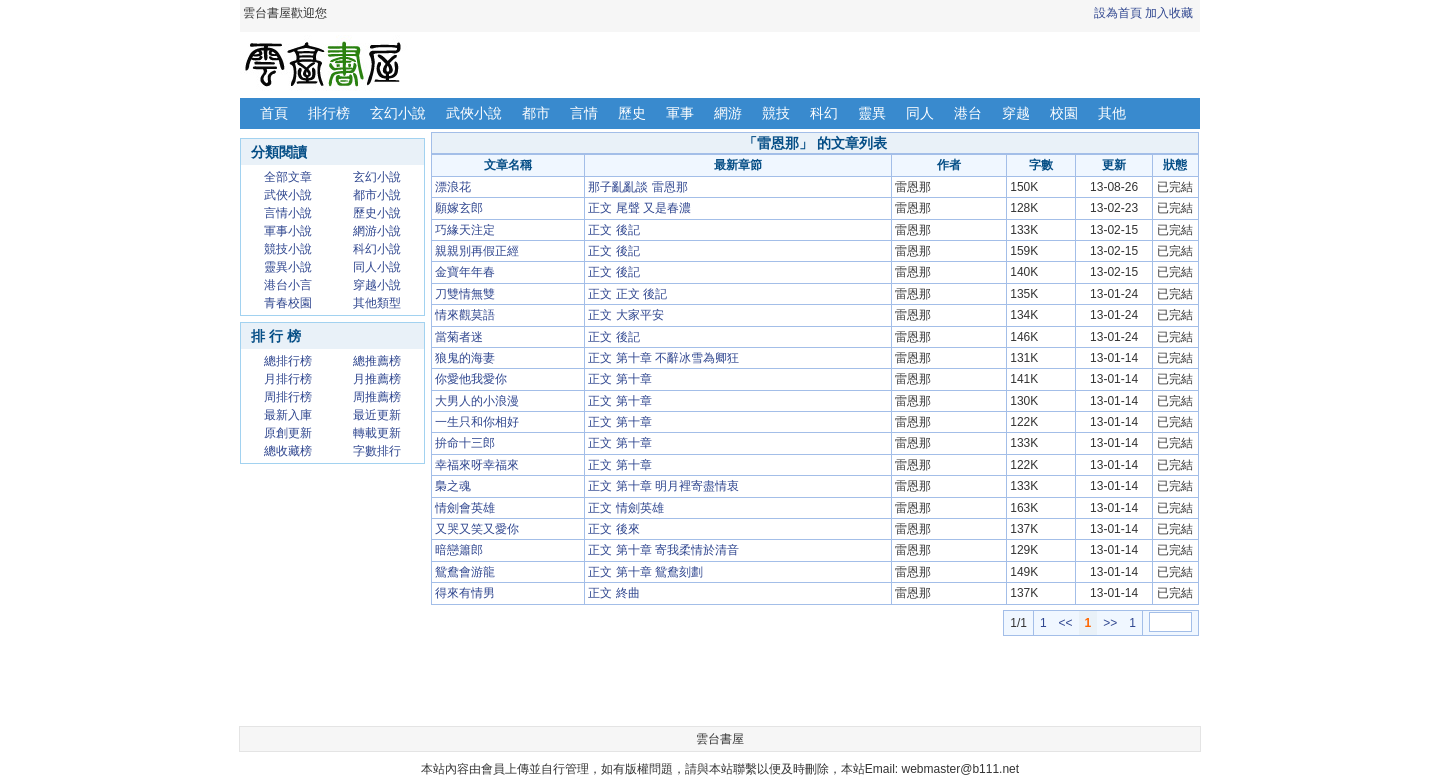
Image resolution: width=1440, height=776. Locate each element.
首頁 (274, 113)
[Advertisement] (815, 681)
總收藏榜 (288, 451)
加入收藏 (1169, 13)
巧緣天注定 (465, 230)
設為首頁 (1118, 13)
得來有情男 (465, 593)
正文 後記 (613, 230)
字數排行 (377, 451)
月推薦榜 (377, 379)
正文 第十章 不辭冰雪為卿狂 (663, 358)
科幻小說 (377, 249)
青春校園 (288, 303)
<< (1066, 623)
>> (1110, 623)
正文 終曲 (613, 593)
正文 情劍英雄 (625, 508)
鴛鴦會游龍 (465, 572)
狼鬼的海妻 (465, 358)
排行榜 (329, 113)
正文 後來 (613, 529)
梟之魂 (453, 486)
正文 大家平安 (625, 315)
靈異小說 (288, 267)
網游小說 (377, 231)
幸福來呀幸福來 (477, 465)
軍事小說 (288, 231)
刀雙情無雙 (465, 294)
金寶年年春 (465, 272)
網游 (728, 113)
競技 (776, 113)
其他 (1112, 113)
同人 (920, 113)
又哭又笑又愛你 (477, 529)
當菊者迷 (459, 337)
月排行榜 (288, 379)
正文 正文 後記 (627, 294)
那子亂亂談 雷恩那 (637, 187)
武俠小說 (474, 113)
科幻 (824, 113)
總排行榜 (288, 361)
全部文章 (288, 177)
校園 (1064, 113)
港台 (968, 113)
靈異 (872, 113)
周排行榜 (288, 397)
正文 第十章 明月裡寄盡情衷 (663, 486)
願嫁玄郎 (459, 208)
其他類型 (377, 303)
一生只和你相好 (477, 422)
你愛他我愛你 (471, 379)
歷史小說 (377, 213)
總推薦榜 (377, 361)
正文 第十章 (619, 379)
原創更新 (288, 433)
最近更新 (377, 415)
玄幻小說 (398, 113)
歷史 (632, 113)
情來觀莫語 (465, 315)
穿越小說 (377, 285)
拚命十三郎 (465, 443)
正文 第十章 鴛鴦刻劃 (645, 572)
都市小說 (377, 195)
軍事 (680, 113)
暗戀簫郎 (459, 550)
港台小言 (288, 285)
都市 (536, 113)
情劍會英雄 (465, 508)
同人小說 (377, 267)
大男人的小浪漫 (477, 401)
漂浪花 (453, 187)
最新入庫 (288, 415)
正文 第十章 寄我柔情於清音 (663, 550)
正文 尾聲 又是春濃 (639, 208)
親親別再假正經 (477, 251)
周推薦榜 (377, 397)
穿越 (1016, 113)
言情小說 (288, 213)
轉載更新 (377, 433)
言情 (584, 113)
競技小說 (288, 249)
